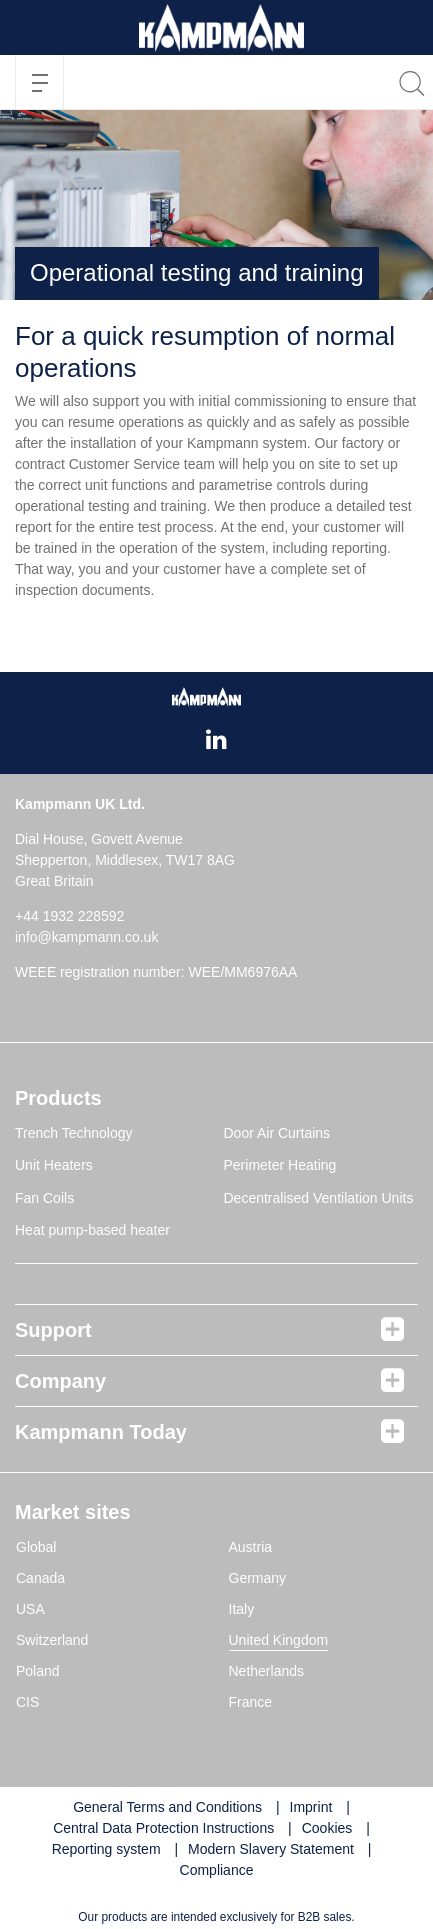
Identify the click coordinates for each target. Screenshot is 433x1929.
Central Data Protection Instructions (163, 1828)
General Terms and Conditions (167, 1807)
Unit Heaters (54, 1165)
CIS (27, 1702)
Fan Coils (44, 1198)
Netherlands (267, 1671)
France (251, 1702)
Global (36, 1547)
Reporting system (106, 1849)
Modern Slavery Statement (271, 1849)
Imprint (311, 1807)
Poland (38, 1671)
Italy (242, 1609)
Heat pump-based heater (92, 1230)
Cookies (327, 1828)
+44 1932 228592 (69, 916)
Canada (40, 1578)
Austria (251, 1547)
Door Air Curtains (277, 1133)
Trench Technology (74, 1133)
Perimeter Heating (280, 1165)
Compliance (217, 1870)
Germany (258, 1578)
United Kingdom (279, 1640)
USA (30, 1609)
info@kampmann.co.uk (86, 937)
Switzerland (52, 1640)
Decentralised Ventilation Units (319, 1198)
